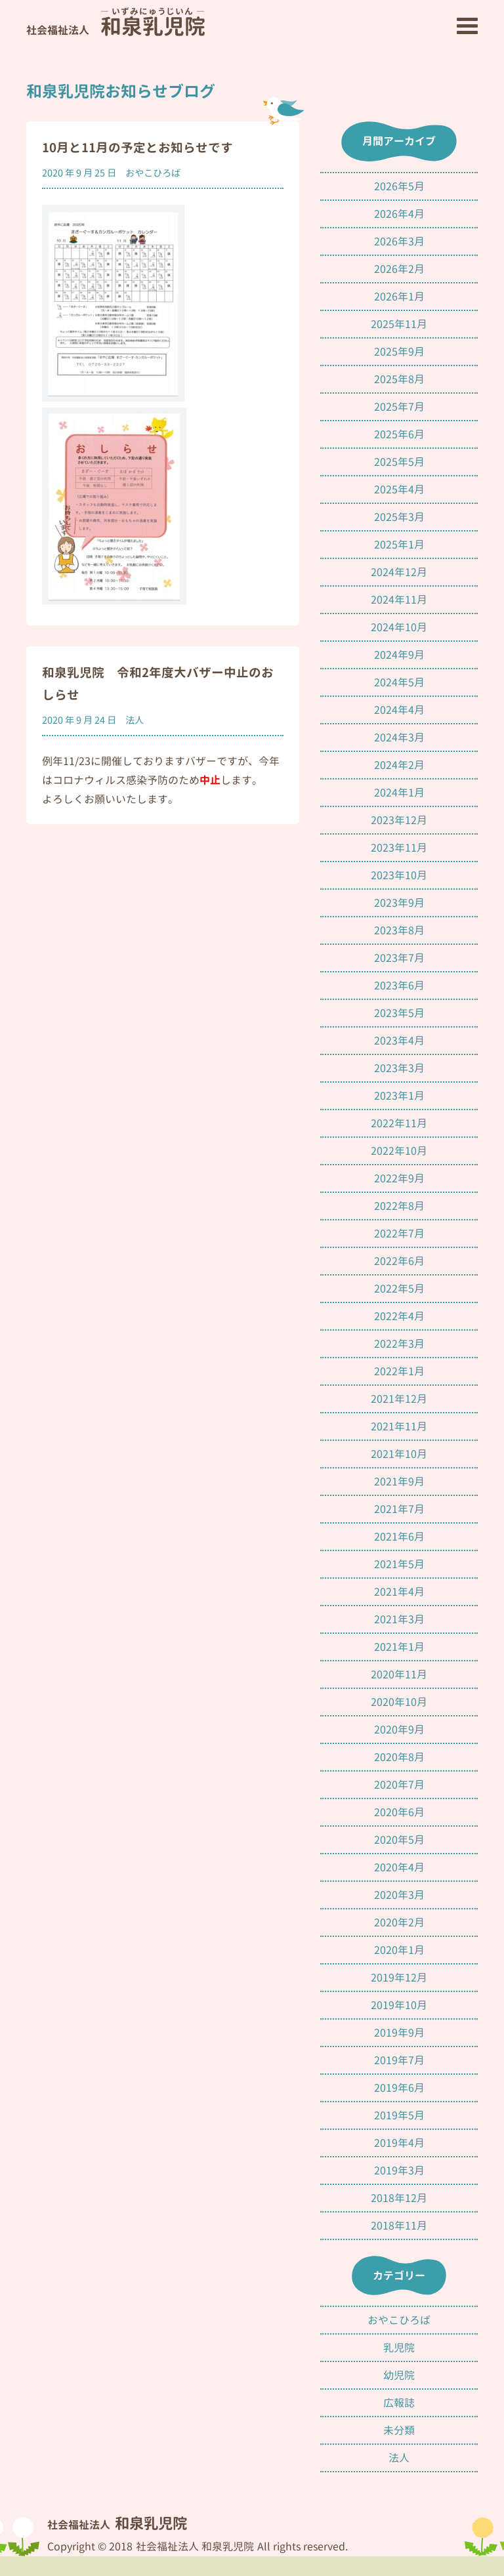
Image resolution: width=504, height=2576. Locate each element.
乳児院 (399, 2347)
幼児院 (399, 2375)
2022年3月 (399, 1344)
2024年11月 (399, 599)
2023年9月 (399, 903)
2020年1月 (399, 1950)
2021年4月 (399, 1592)
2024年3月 (399, 737)
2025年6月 (399, 434)
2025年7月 (399, 407)
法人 (134, 720)
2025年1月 (399, 544)
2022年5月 (399, 1288)
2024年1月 (399, 792)
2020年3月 (399, 1895)
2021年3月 (399, 1619)
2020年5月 (399, 1840)
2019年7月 (399, 2060)
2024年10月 (399, 627)
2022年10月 (399, 1151)
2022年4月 (399, 1316)
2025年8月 (399, 379)
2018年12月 (399, 2198)
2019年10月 (399, 2005)
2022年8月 (399, 1206)
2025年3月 (399, 517)
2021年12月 (399, 1399)
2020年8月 (399, 1757)
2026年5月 (399, 186)
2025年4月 (399, 489)
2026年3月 (399, 241)
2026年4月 (399, 214)
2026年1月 (399, 296)
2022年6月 (399, 1261)
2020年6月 (399, 1812)
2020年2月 (399, 1922)
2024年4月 (399, 710)
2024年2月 (399, 765)
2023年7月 (399, 958)
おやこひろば (152, 173)
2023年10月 (399, 875)
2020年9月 (399, 1729)
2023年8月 (399, 930)
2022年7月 (399, 1233)
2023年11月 (399, 848)
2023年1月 (399, 1096)
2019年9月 (399, 2032)
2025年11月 (399, 324)
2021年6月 (399, 1536)
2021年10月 (399, 1454)
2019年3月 (399, 2170)
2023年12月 (399, 820)
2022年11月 (399, 1123)
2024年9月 (399, 655)
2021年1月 (399, 1647)
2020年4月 (399, 1867)
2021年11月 (399, 1426)
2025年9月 (399, 351)
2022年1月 (399, 1371)
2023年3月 (399, 1068)
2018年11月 (399, 2225)
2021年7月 (399, 1509)
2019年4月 (399, 2143)
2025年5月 (399, 462)
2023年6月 (399, 985)
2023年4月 (399, 1040)
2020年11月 (399, 1674)
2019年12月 (399, 1977)
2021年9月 (399, 1481)
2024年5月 (399, 682)
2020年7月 (399, 1784)
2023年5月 (399, 1013)
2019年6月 (399, 2088)
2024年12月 (399, 572)
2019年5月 (399, 2115)
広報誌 (399, 2403)
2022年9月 (399, 1178)
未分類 (399, 2430)
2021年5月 (399, 1564)
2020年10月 (399, 1702)
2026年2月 (399, 269)
